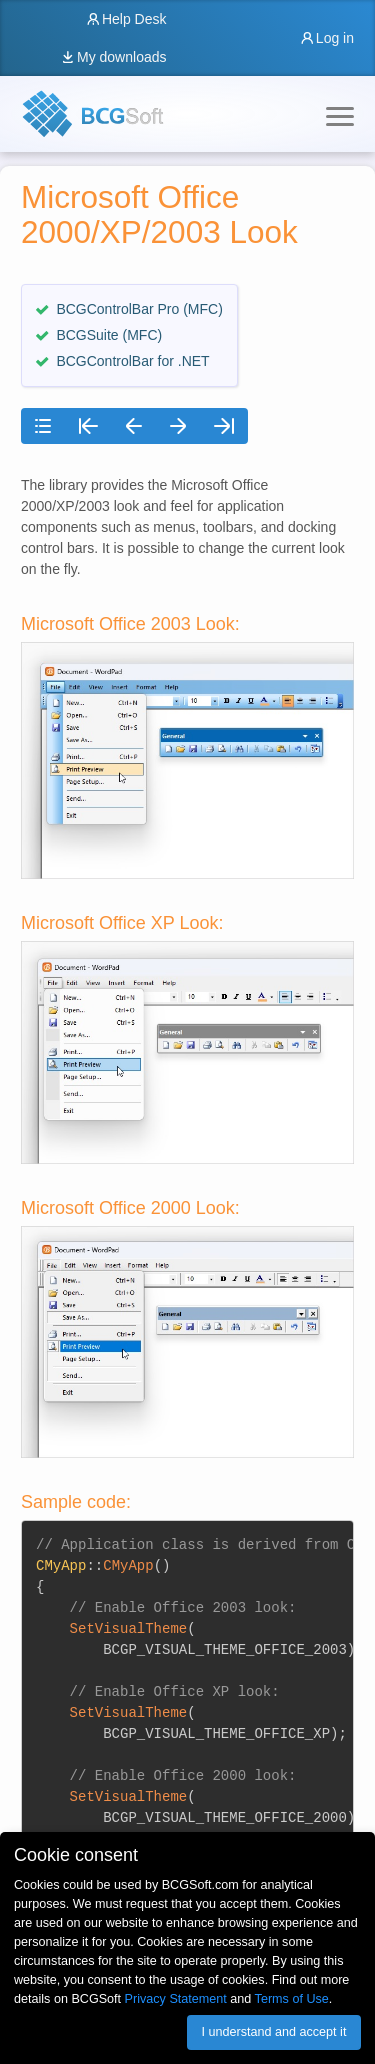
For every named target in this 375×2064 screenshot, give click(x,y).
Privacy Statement (176, 1999)
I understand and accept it (273, 2032)
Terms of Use (292, 1999)
